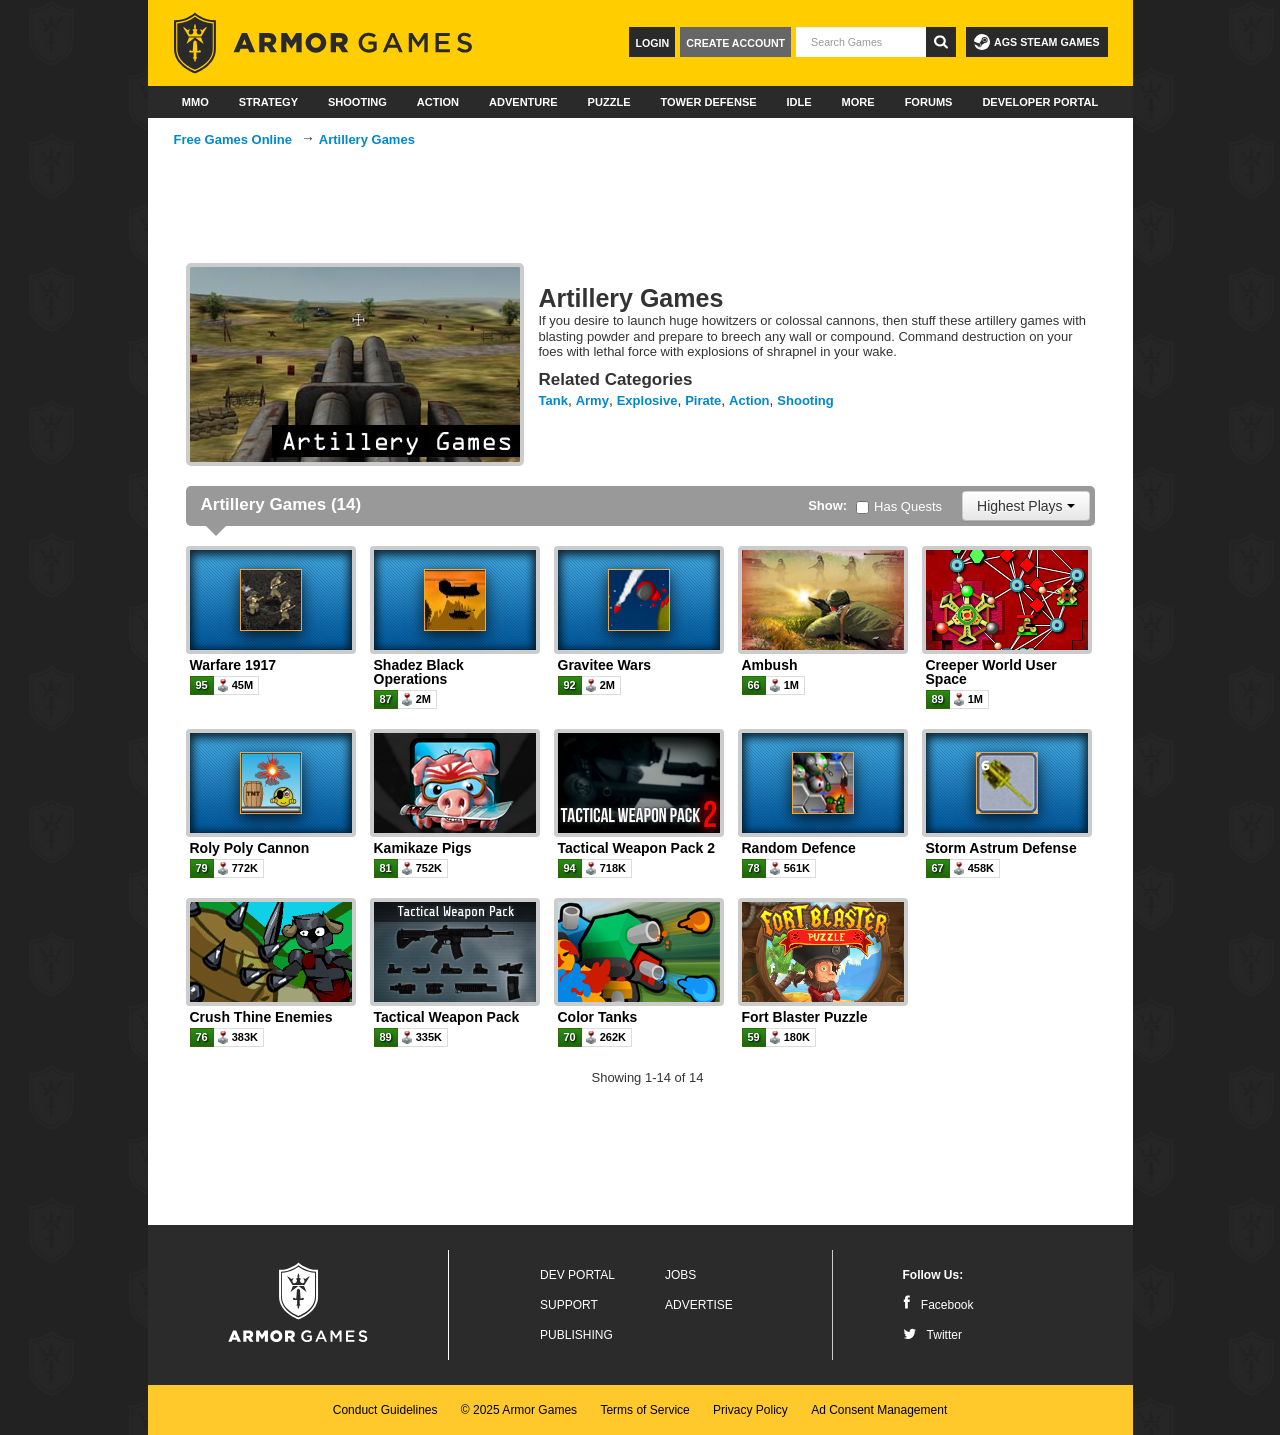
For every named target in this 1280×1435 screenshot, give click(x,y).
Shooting (357, 102)
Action (438, 102)
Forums (929, 102)
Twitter (932, 1335)
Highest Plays (1025, 506)
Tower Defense (708, 102)
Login (652, 43)
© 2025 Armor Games (519, 1410)
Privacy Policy (750, 1410)
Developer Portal (1040, 102)
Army (592, 400)
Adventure (523, 102)
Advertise (699, 1305)
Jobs (680, 1275)
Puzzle (609, 102)
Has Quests (899, 506)
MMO (195, 102)
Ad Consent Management (879, 1410)
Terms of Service (644, 1410)
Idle (799, 102)
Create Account (735, 43)
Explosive (647, 400)
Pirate (703, 400)
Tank (553, 400)
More (858, 102)
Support (569, 1305)
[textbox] (861, 42)
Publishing (576, 1335)
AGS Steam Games (1036, 42)
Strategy (268, 102)
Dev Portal (577, 1275)
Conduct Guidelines (385, 1410)
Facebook (938, 1305)
